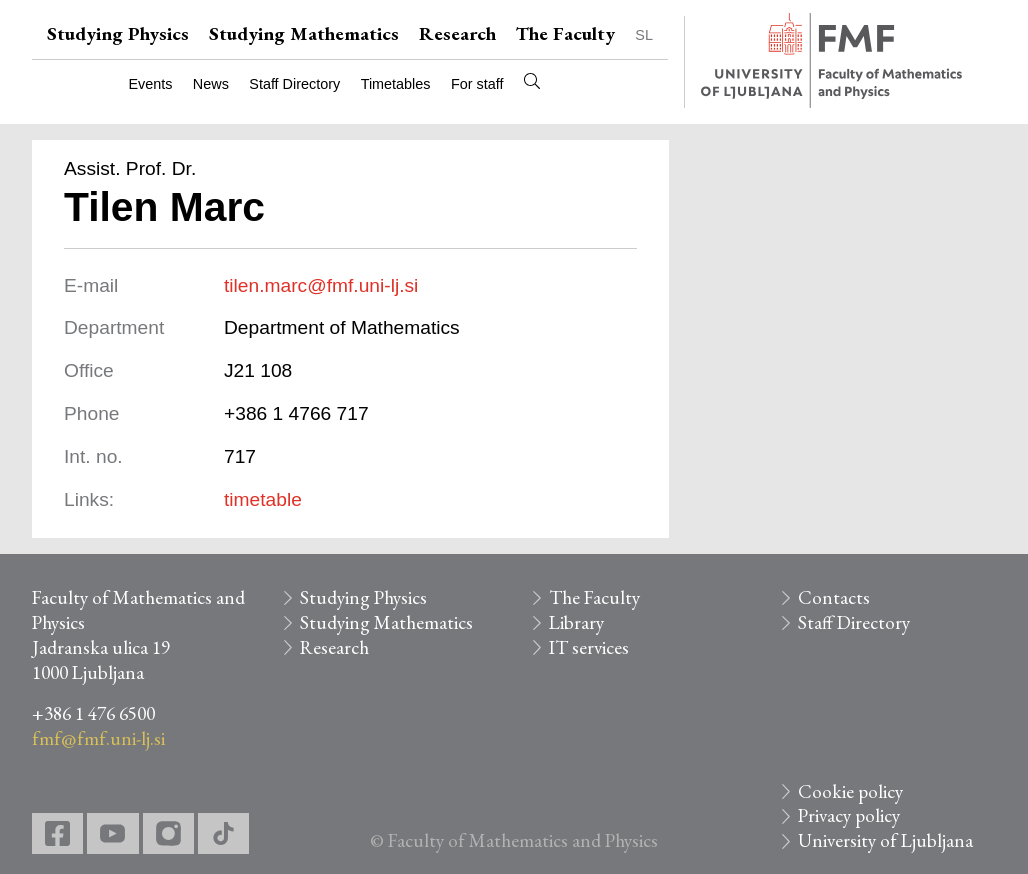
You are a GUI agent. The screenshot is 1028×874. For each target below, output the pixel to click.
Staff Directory (294, 84)
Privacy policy (849, 815)
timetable (263, 499)
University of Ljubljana (885, 840)
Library (576, 622)
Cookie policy (850, 791)
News (211, 84)
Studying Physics (118, 33)
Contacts (834, 597)
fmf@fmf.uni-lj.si (98, 738)
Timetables (396, 84)
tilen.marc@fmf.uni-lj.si (321, 285)
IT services (589, 647)
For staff (477, 84)
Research (457, 33)
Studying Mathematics (304, 33)
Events (150, 84)
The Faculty (565, 33)
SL (644, 35)
